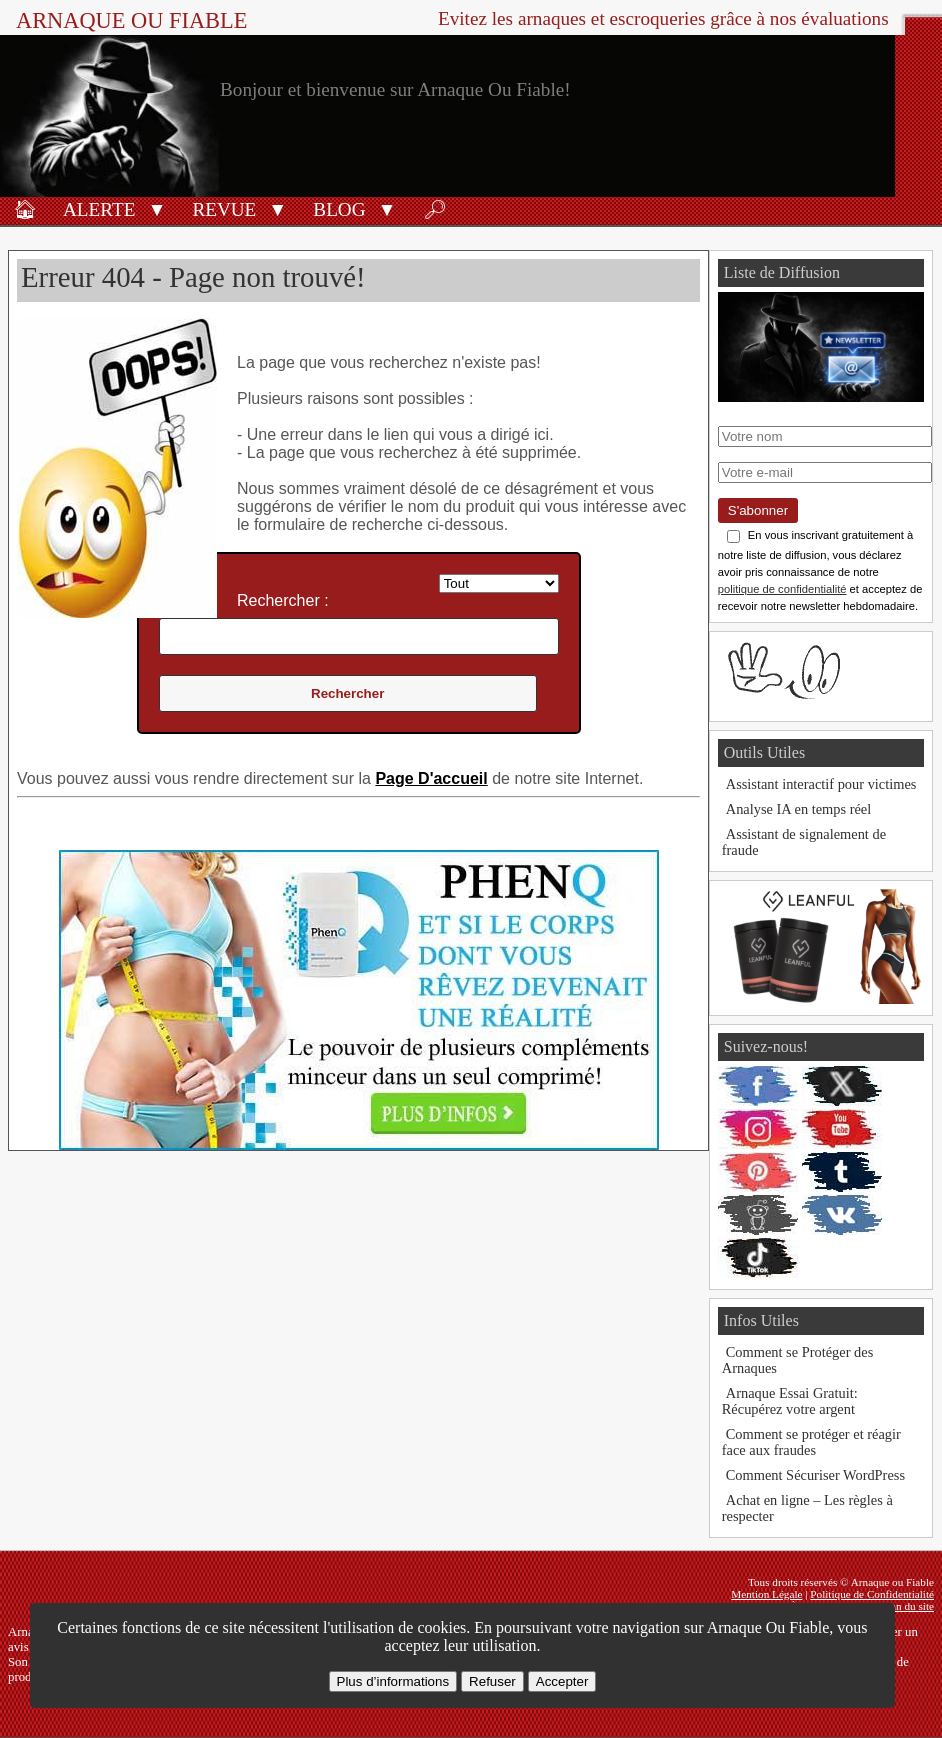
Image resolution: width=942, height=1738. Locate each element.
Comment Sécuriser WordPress (815, 1475)
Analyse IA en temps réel (798, 809)
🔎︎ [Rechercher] (435, 209)
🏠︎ (25, 209)
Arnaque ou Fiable (131, 20)
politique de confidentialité (782, 589)
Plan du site (908, 1606)
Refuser (492, 1681)
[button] (156, 208)
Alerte (99, 209)
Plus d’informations (393, 1681)
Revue (224, 209)
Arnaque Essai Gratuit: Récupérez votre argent (790, 1401)
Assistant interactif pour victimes (821, 784)
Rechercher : (283, 600)
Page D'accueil (431, 778)
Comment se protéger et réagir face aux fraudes (811, 1442)
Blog (339, 209)
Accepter (562, 1681)
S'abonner (758, 510)
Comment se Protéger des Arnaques (797, 1360)
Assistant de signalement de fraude (804, 842)
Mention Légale (766, 1594)
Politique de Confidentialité (872, 1594)
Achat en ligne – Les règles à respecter (807, 1508)
